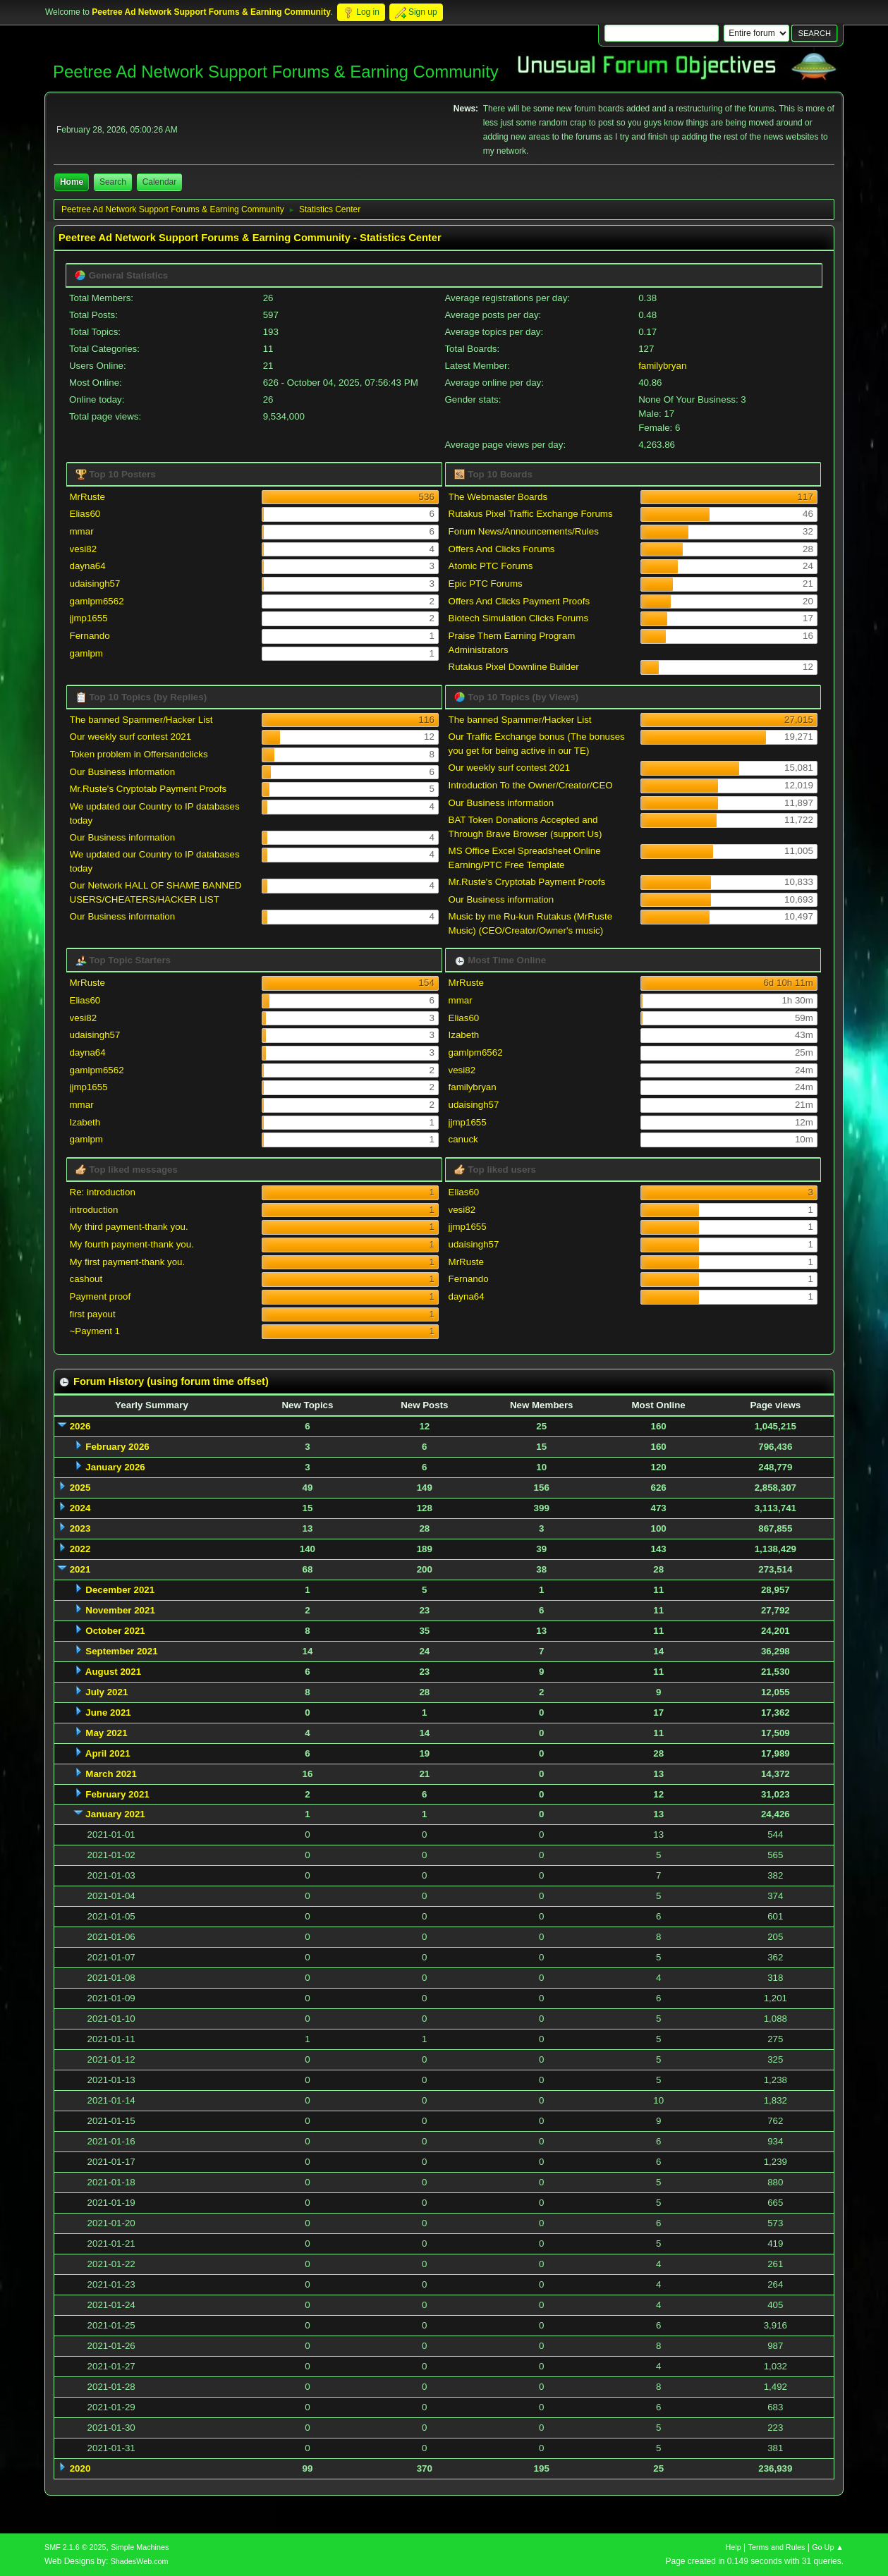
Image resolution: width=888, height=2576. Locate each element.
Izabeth (85, 1122)
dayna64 (88, 566)
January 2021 (115, 1814)
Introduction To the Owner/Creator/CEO (531, 785)
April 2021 (107, 1753)
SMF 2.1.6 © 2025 (75, 2547)
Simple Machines (140, 2547)
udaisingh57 (95, 583)
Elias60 (85, 513)
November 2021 (120, 1610)
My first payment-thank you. (127, 1262)
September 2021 (121, 1651)
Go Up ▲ (828, 2547)
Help (733, 2547)
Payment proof (100, 1296)
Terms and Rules (776, 2547)
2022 (80, 1549)
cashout (86, 1279)
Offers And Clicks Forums (502, 549)
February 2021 (117, 1794)
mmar (82, 531)
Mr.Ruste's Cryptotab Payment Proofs (148, 788)
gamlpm (86, 653)
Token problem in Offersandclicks (139, 754)
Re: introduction (102, 1192)
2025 (80, 1487)
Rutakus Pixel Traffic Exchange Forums (531, 513)
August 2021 (113, 1671)
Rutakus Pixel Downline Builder (514, 666)
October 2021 (115, 1630)
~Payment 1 (95, 1331)
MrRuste (87, 497)
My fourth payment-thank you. (132, 1244)
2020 (80, 2468)
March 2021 (111, 1774)
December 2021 (119, 1590)
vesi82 (83, 549)
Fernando (90, 635)
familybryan (662, 365)
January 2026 (115, 1467)
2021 (80, 1569)
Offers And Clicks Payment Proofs (519, 601)
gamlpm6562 (97, 601)
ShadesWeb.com (140, 2561)
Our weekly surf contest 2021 (131, 736)
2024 (80, 1508)
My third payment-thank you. (129, 1226)
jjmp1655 (89, 618)
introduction (94, 1209)
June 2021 (107, 1712)
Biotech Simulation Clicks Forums (519, 618)
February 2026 (117, 1446)
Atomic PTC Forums (491, 566)
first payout (93, 1314)
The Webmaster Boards (498, 497)
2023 (80, 1528)
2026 (80, 1426)
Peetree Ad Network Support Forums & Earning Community (276, 71)
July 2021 (106, 1692)
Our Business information (123, 772)
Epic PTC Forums (486, 583)
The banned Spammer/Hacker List (141, 719)
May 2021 (106, 1733)
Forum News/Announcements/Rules (524, 531)
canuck (463, 1139)
